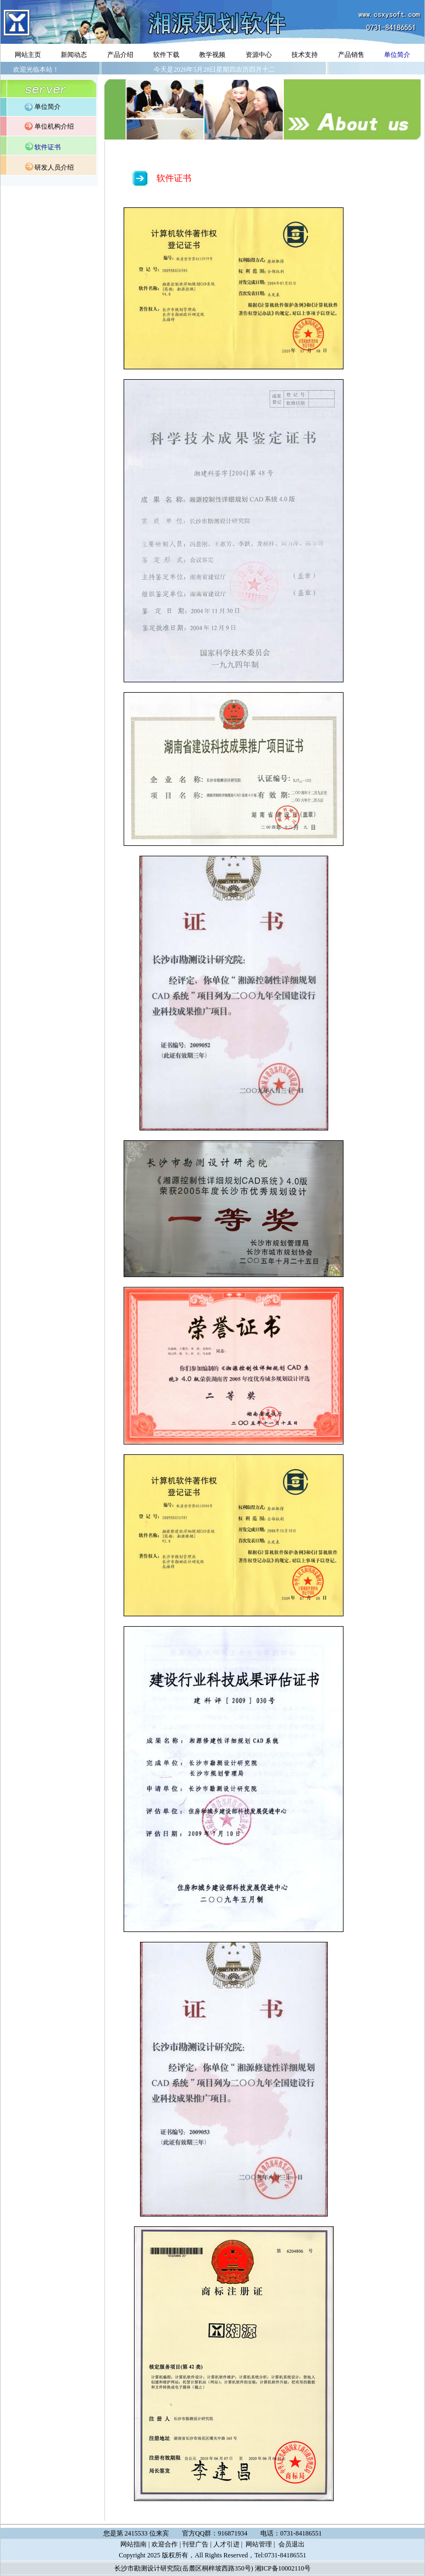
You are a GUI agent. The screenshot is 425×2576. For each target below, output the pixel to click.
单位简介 (397, 55)
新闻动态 (74, 55)
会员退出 (291, 2544)
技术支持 (305, 55)
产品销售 (351, 55)
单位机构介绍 (54, 126)
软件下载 (166, 55)
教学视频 (212, 55)
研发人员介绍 (54, 167)
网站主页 (28, 55)
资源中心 (259, 55)
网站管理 (259, 2544)
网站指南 (133, 2544)
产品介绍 (120, 55)
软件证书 (47, 147)
